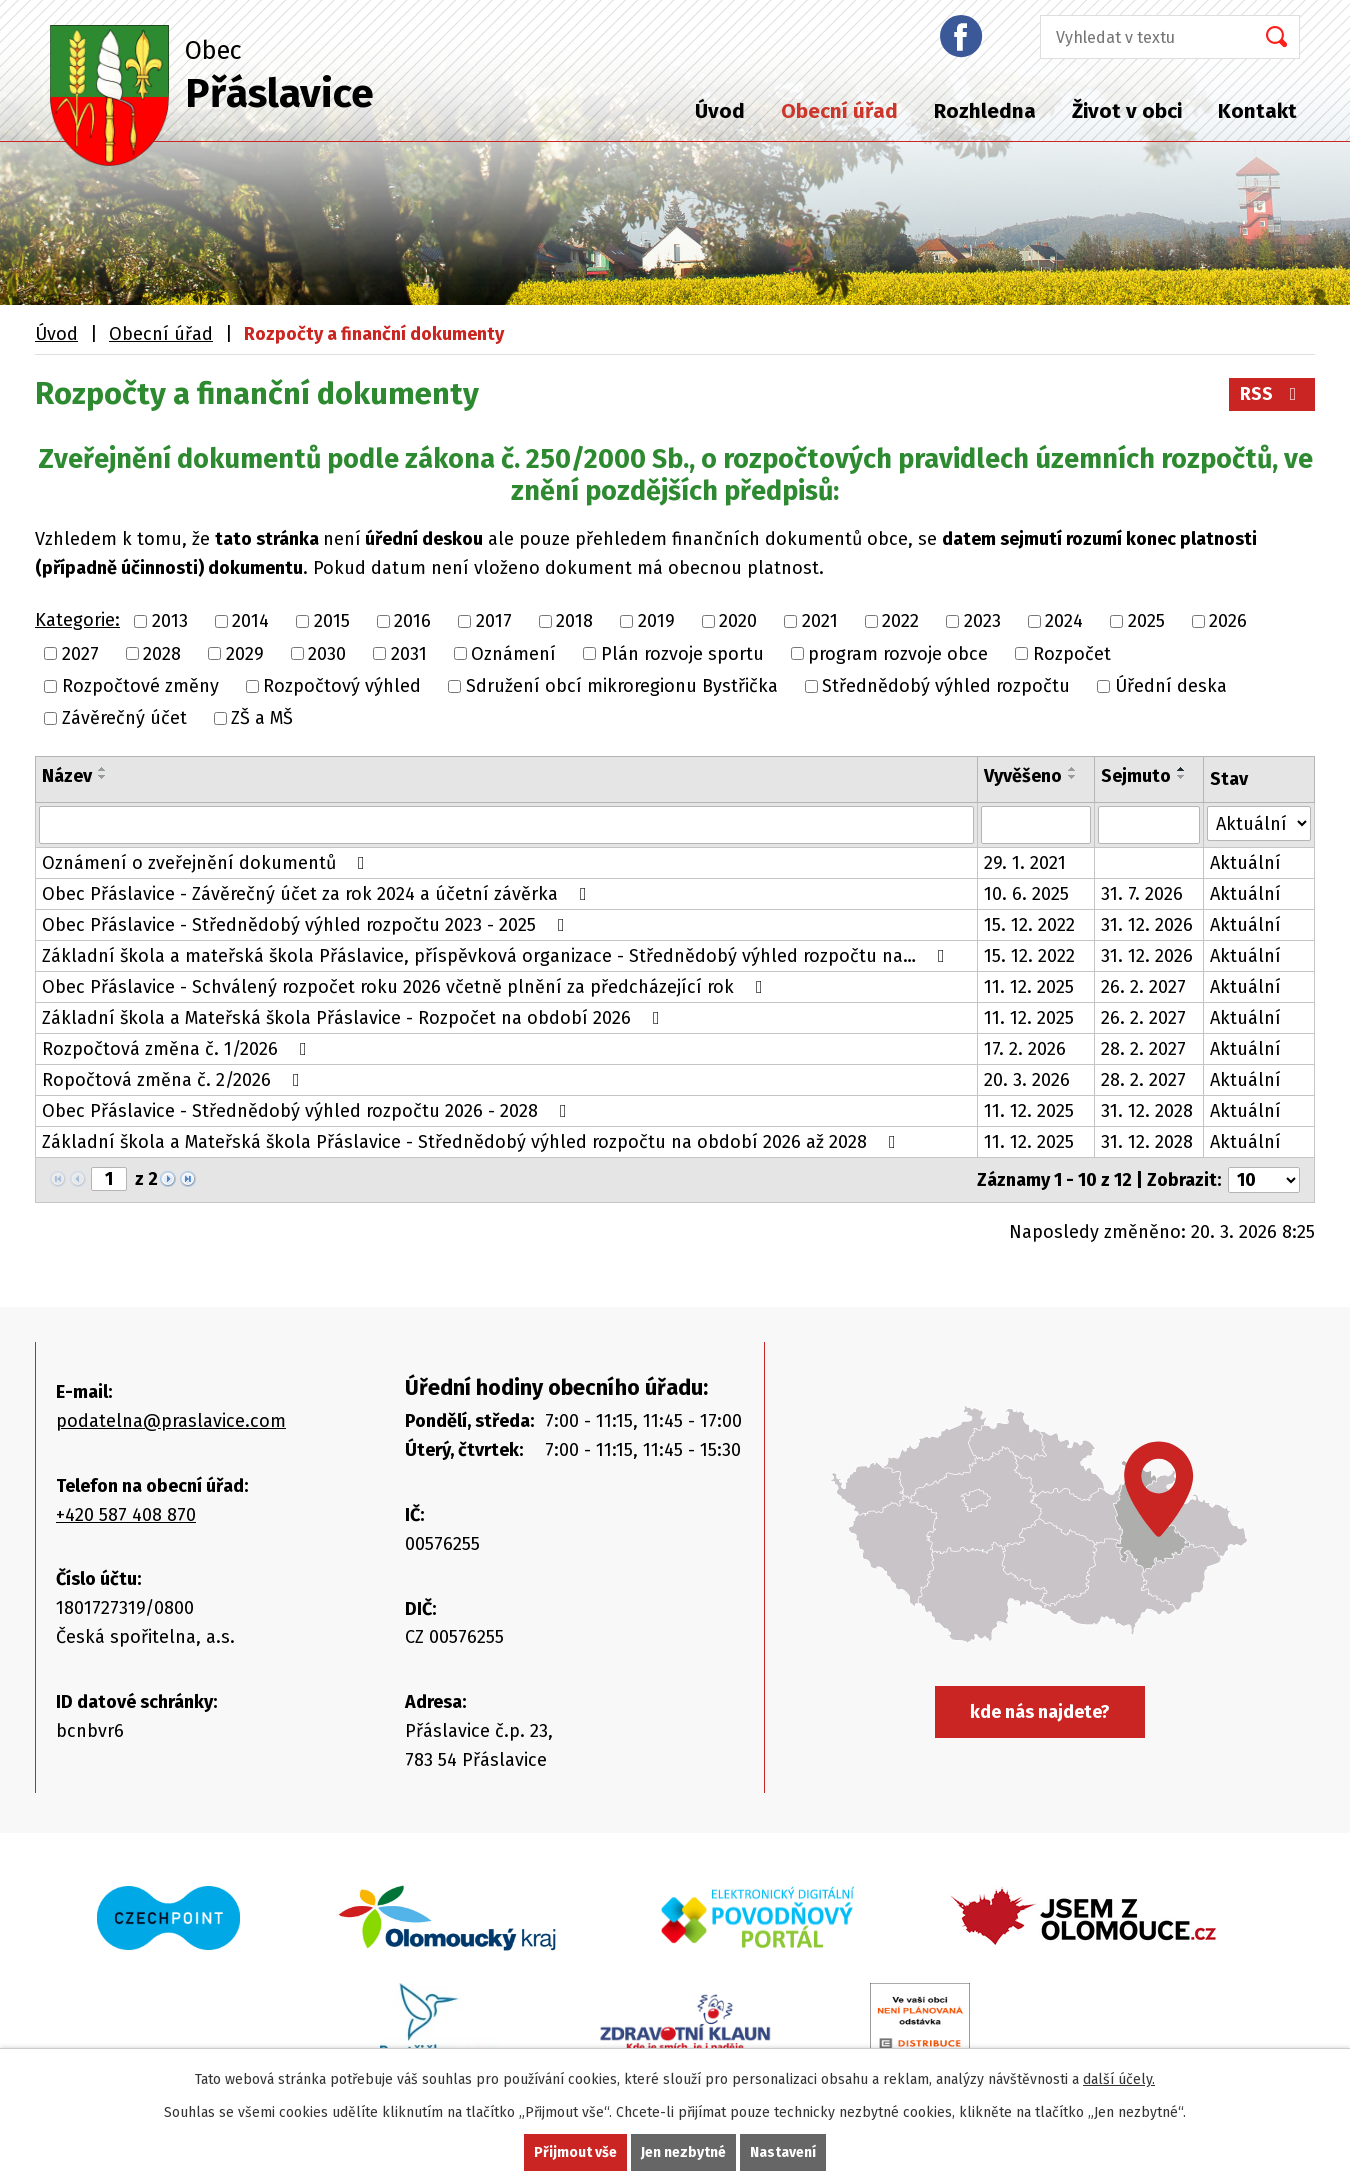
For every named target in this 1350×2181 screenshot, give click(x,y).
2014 (250, 622)
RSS (1272, 394)
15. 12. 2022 (1029, 925)
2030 (327, 654)
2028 (162, 654)
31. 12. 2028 (1147, 1111)
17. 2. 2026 (1025, 1049)
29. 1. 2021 (1025, 863)
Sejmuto (1136, 776)
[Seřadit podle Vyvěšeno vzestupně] (1073, 769)
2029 (245, 654)
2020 (738, 622)
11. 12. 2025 (1029, 987)
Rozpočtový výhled (342, 686)
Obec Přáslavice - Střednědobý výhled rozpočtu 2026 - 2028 (308, 1111)
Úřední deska (1171, 686)
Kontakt (1257, 111)
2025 (1146, 622)
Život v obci (1127, 111)
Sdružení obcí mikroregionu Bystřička (622, 686)
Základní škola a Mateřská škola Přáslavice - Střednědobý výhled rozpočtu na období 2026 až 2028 (473, 1142)
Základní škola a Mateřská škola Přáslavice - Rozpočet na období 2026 (355, 1018)
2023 (982, 622)
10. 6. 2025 (1026, 894)
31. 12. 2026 (1147, 925)
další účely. (1119, 2079)
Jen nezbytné (683, 2152)
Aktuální (1245, 863)
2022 (900, 622)
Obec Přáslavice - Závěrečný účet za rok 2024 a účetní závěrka (318, 894)
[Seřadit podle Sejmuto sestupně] (1182, 777)
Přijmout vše (575, 2152)
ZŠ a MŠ (262, 718)
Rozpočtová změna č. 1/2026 (178, 1049)
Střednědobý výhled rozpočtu (946, 686)
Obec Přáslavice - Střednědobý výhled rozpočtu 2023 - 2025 (307, 925)
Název (67, 776)
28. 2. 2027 (1143, 1049)
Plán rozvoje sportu (682, 654)
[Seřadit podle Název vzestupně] (103, 769)
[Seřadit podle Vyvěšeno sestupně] (1073, 777)
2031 (409, 654)
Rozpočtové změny (140, 686)
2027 (80, 654)
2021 (820, 622)
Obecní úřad (839, 111)
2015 (332, 622)
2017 (494, 622)
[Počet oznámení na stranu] (1264, 1180)
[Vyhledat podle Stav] (1259, 823)
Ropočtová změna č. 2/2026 (175, 1080)
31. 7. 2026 (1142, 894)
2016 (412, 622)
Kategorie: (77, 620)
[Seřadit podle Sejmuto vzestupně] (1182, 769)
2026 (1228, 622)
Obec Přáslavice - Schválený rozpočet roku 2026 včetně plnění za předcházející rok (406, 987)
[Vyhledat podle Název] (506, 825)
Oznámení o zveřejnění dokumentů (207, 863)
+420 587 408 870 (126, 1515)
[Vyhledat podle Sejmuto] (1149, 825)
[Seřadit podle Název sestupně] (103, 777)
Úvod (720, 111)
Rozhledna (985, 111)
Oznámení (513, 654)
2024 (1064, 622)
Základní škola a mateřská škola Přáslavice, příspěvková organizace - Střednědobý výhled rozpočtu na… (497, 956)
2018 (574, 622)
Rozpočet (1072, 654)
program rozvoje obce (898, 654)
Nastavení (783, 2152)
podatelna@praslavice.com (171, 1421)
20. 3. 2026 (1027, 1080)
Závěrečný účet (124, 718)
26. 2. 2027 (1143, 987)
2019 (656, 622)
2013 (170, 622)
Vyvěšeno (1023, 776)
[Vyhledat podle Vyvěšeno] (1036, 825)
